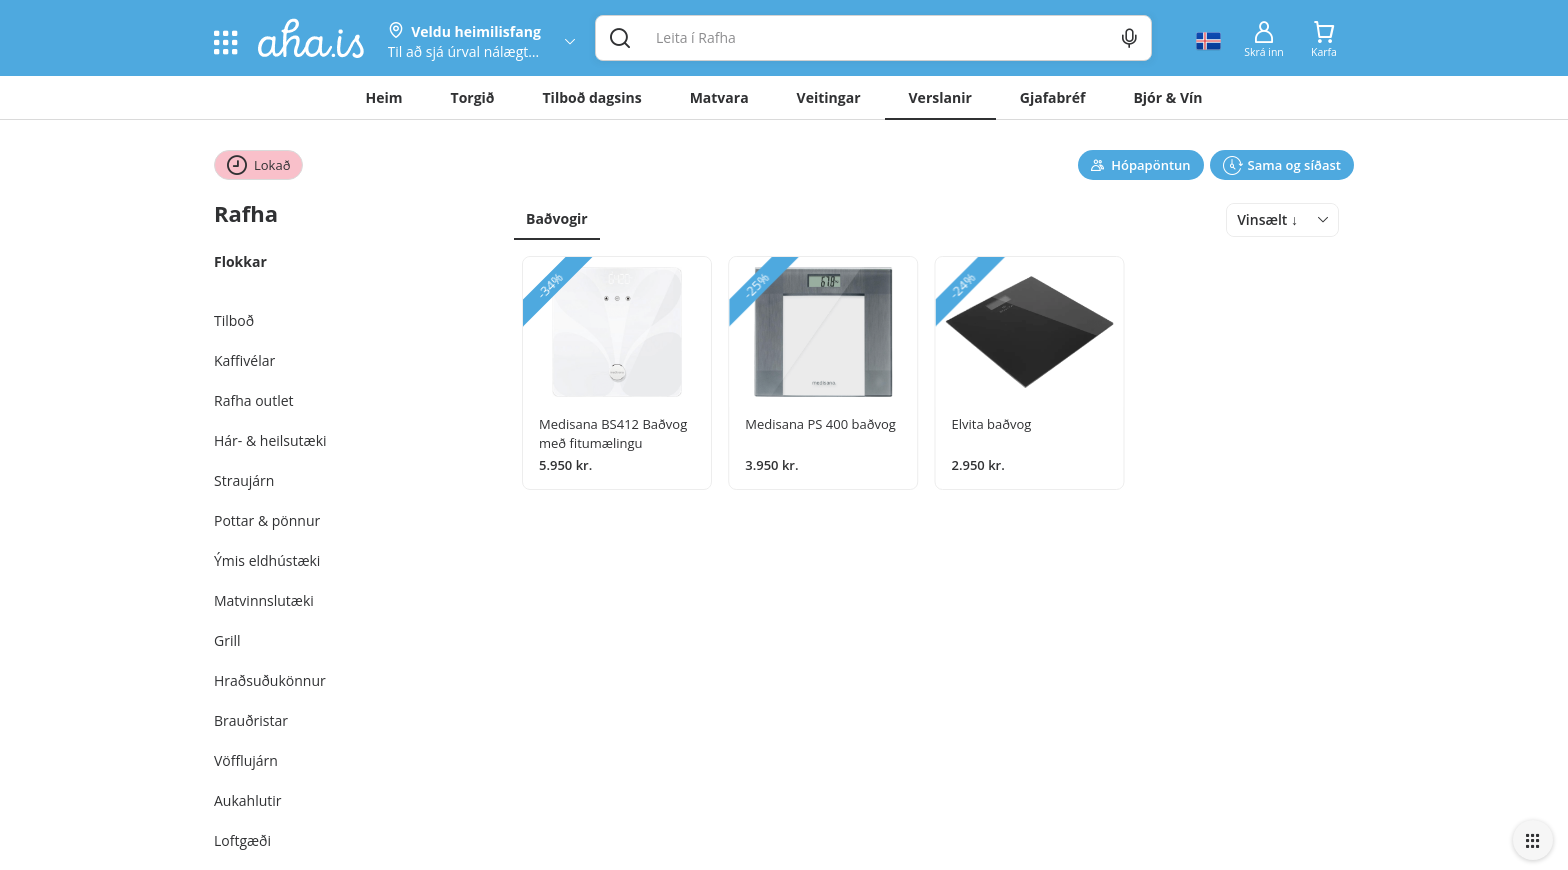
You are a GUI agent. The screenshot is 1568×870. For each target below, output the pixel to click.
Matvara (719, 97)
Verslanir (940, 97)
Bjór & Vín (1167, 97)
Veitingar (829, 97)
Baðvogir (557, 218)
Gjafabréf (1053, 97)
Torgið (473, 97)
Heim (384, 97)
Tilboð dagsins (592, 97)
